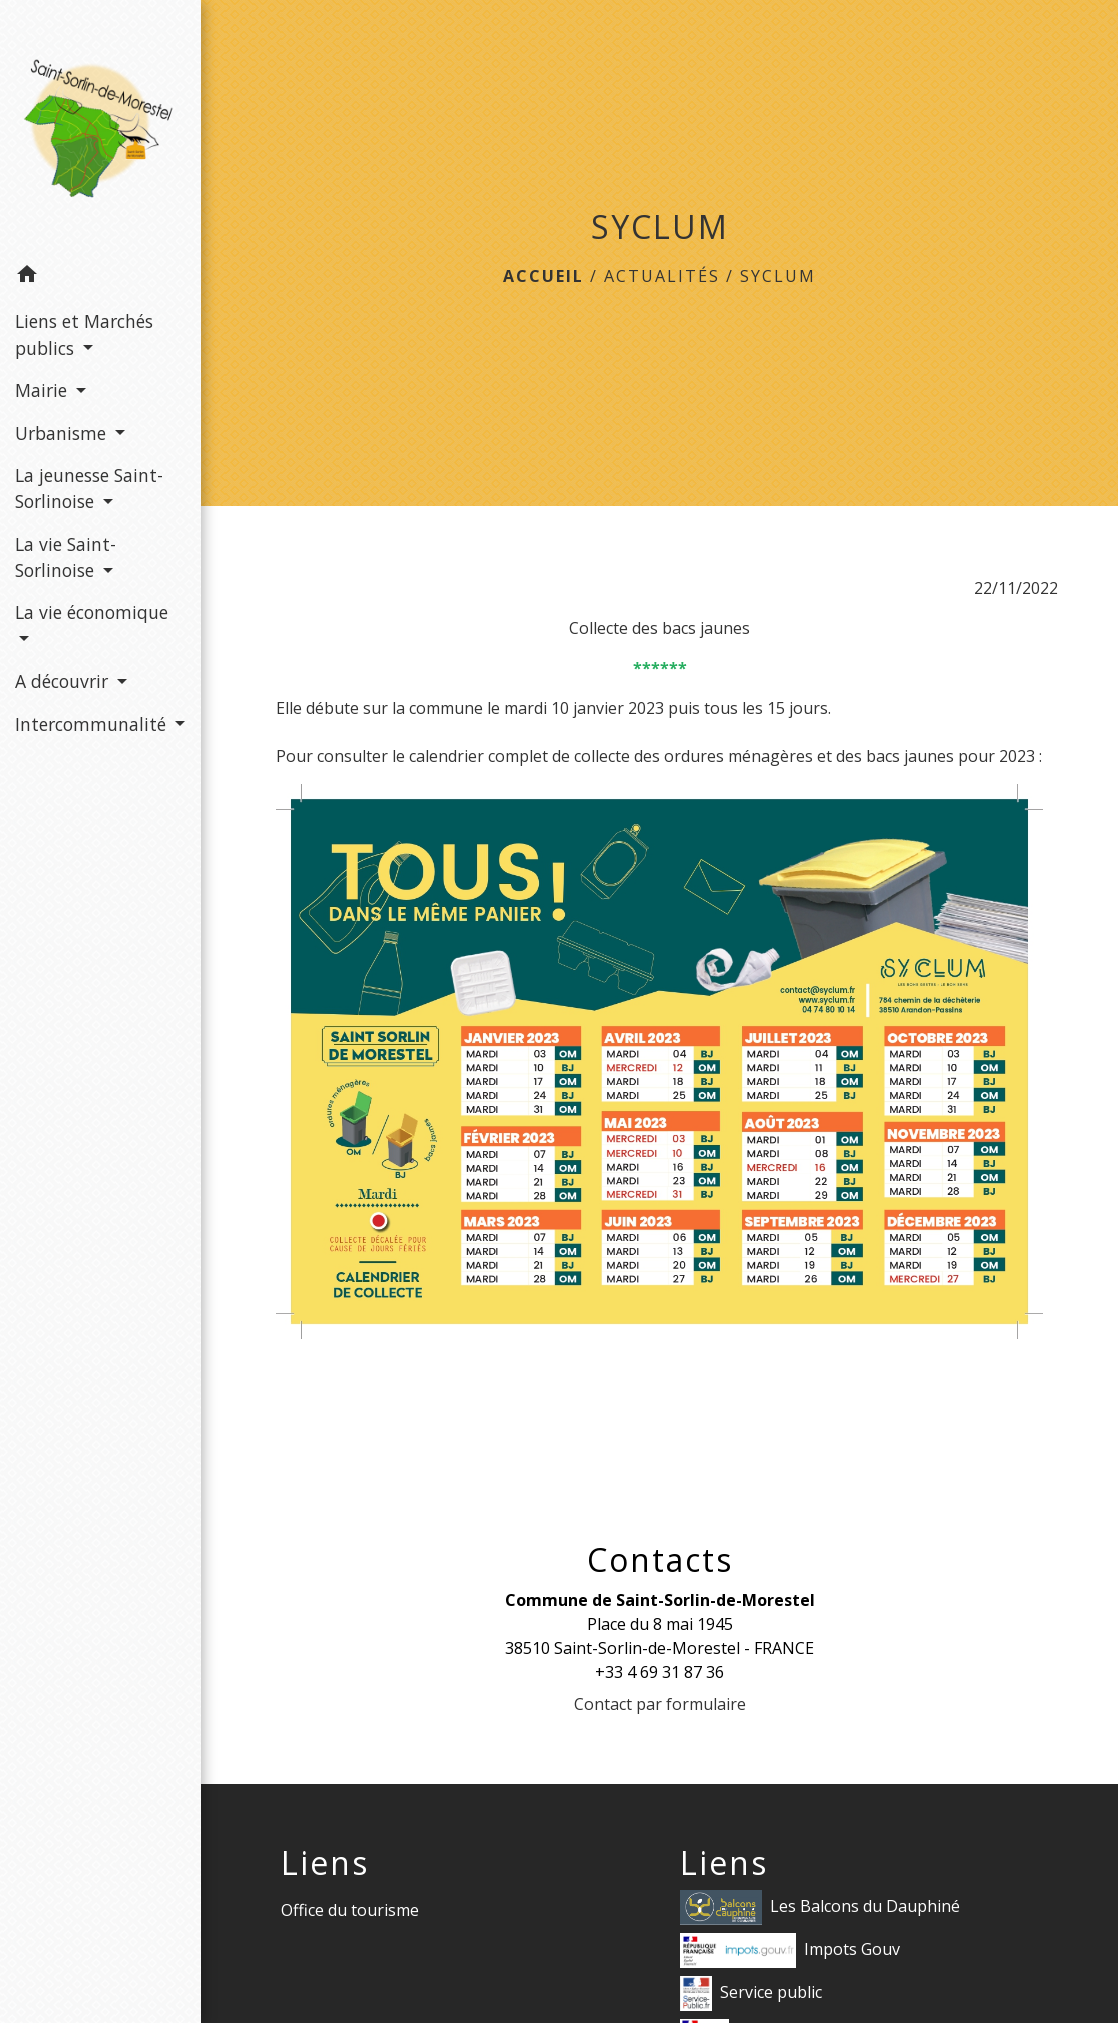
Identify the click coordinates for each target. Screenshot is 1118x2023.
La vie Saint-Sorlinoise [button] (65, 557)
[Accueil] (100, 126)
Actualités (662, 276)
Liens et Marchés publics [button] (84, 334)
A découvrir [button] (64, 681)
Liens (325, 1863)
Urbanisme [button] (63, 433)
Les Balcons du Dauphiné (820, 1907)
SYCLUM (778, 276)
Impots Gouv (790, 1950)
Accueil (543, 276)
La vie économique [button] (91, 612)
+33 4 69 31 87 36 (659, 1672)
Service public (751, 1993)
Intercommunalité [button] (93, 724)
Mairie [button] (43, 390)
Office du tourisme (350, 1910)
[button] (100, 277)
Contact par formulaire (660, 1704)
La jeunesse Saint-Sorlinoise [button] (89, 488)
